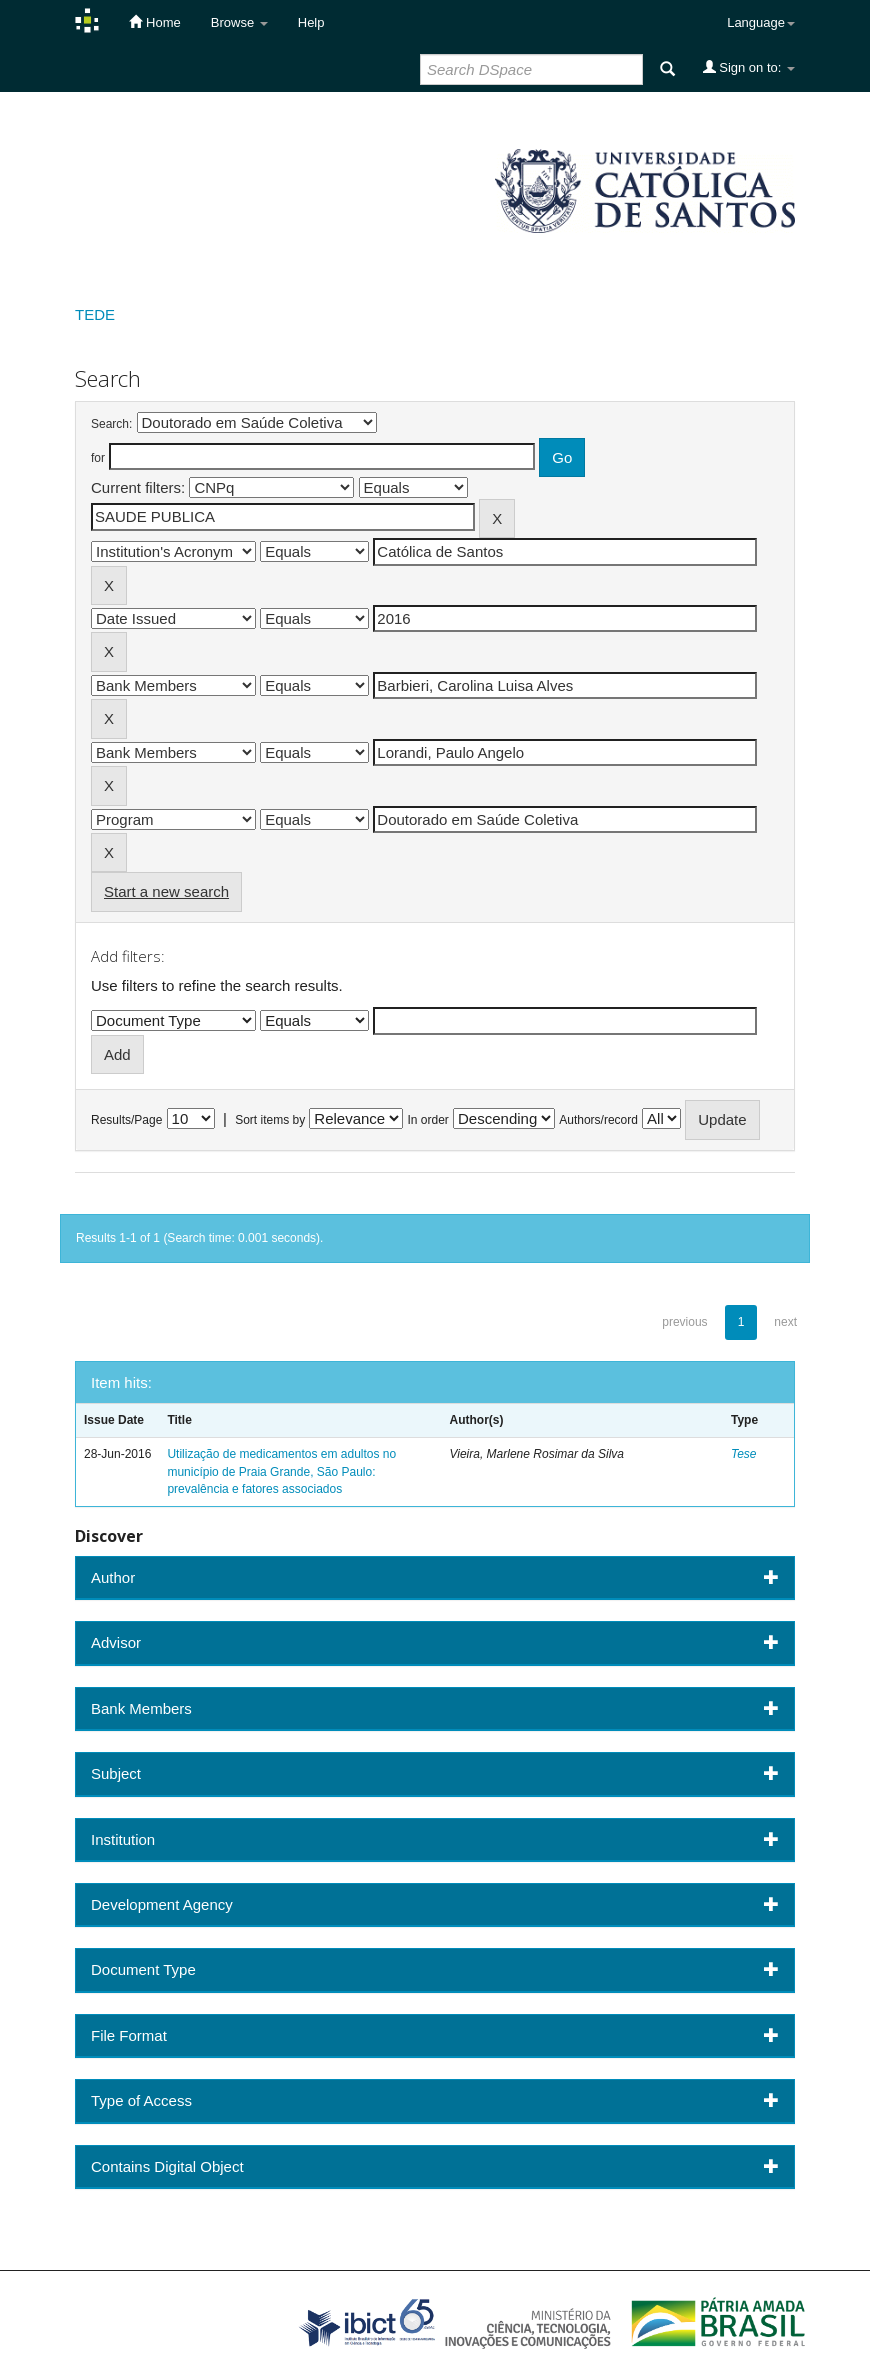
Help (311, 22)
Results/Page (126, 1120)
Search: (111, 424)
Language (761, 22)
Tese (744, 1454)
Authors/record (598, 1120)
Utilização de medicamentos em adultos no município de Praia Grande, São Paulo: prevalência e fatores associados (281, 1471)
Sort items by (270, 1120)
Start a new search (166, 891)
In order (428, 1120)
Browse (239, 22)
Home (154, 22)
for (98, 458)
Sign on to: (749, 67)
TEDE (95, 314)
